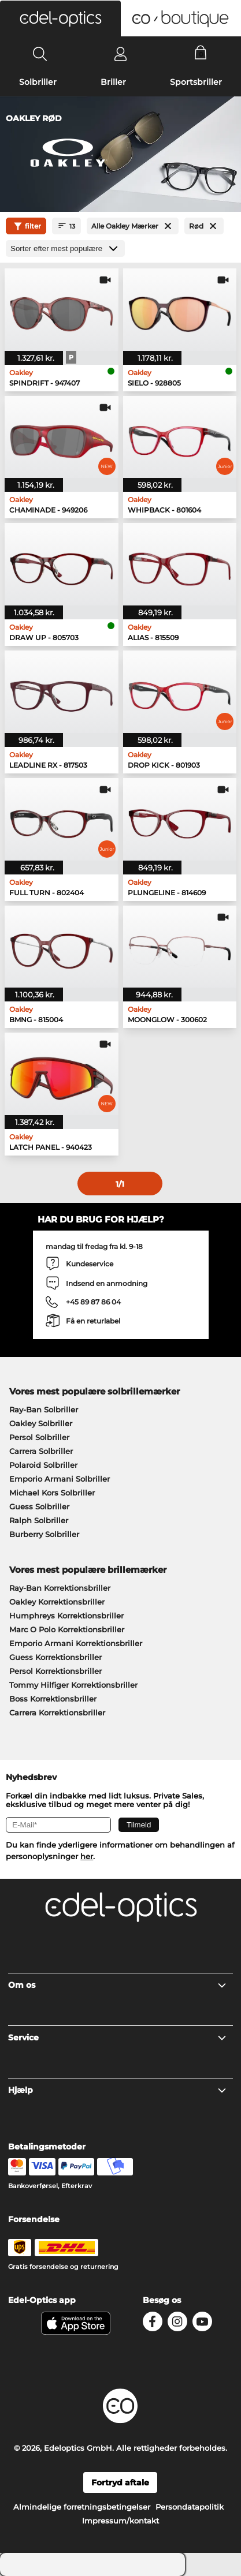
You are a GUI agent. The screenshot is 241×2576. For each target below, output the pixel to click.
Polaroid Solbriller (43, 1465)
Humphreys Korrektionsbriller (66, 1615)
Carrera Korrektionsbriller (57, 1712)
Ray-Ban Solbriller (43, 1409)
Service (117, 2037)
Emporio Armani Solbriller (59, 1478)
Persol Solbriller (39, 1437)
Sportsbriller (196, 82)
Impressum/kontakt (120, 2520)
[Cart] (201, 54)
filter (26, 226)
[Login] (120, 54)
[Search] (40, 54)
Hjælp (117, 2090)
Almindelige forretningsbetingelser (81, 2506)
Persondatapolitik (189, 2506)
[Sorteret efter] (65, 248)
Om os (117, 1985)
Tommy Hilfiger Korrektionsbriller (73, 1684)
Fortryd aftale (120, 2482)
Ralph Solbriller (38, 1520)
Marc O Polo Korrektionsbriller (66, 1629)
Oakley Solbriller (40, 1423)
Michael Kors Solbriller (52, 1492)
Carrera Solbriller (41, 1451)
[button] (60, 18)
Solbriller (38, 82)
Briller (113, 82)
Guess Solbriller (39, 1506)
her (86, 1856)
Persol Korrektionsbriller (55, 1671)
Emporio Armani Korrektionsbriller (75, 1643)
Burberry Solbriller (44, 1534)
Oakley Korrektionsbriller (57, 1601)
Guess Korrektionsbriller (55, 1657)
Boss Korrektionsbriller (53, 1698)
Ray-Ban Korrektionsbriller (59, 1587)
